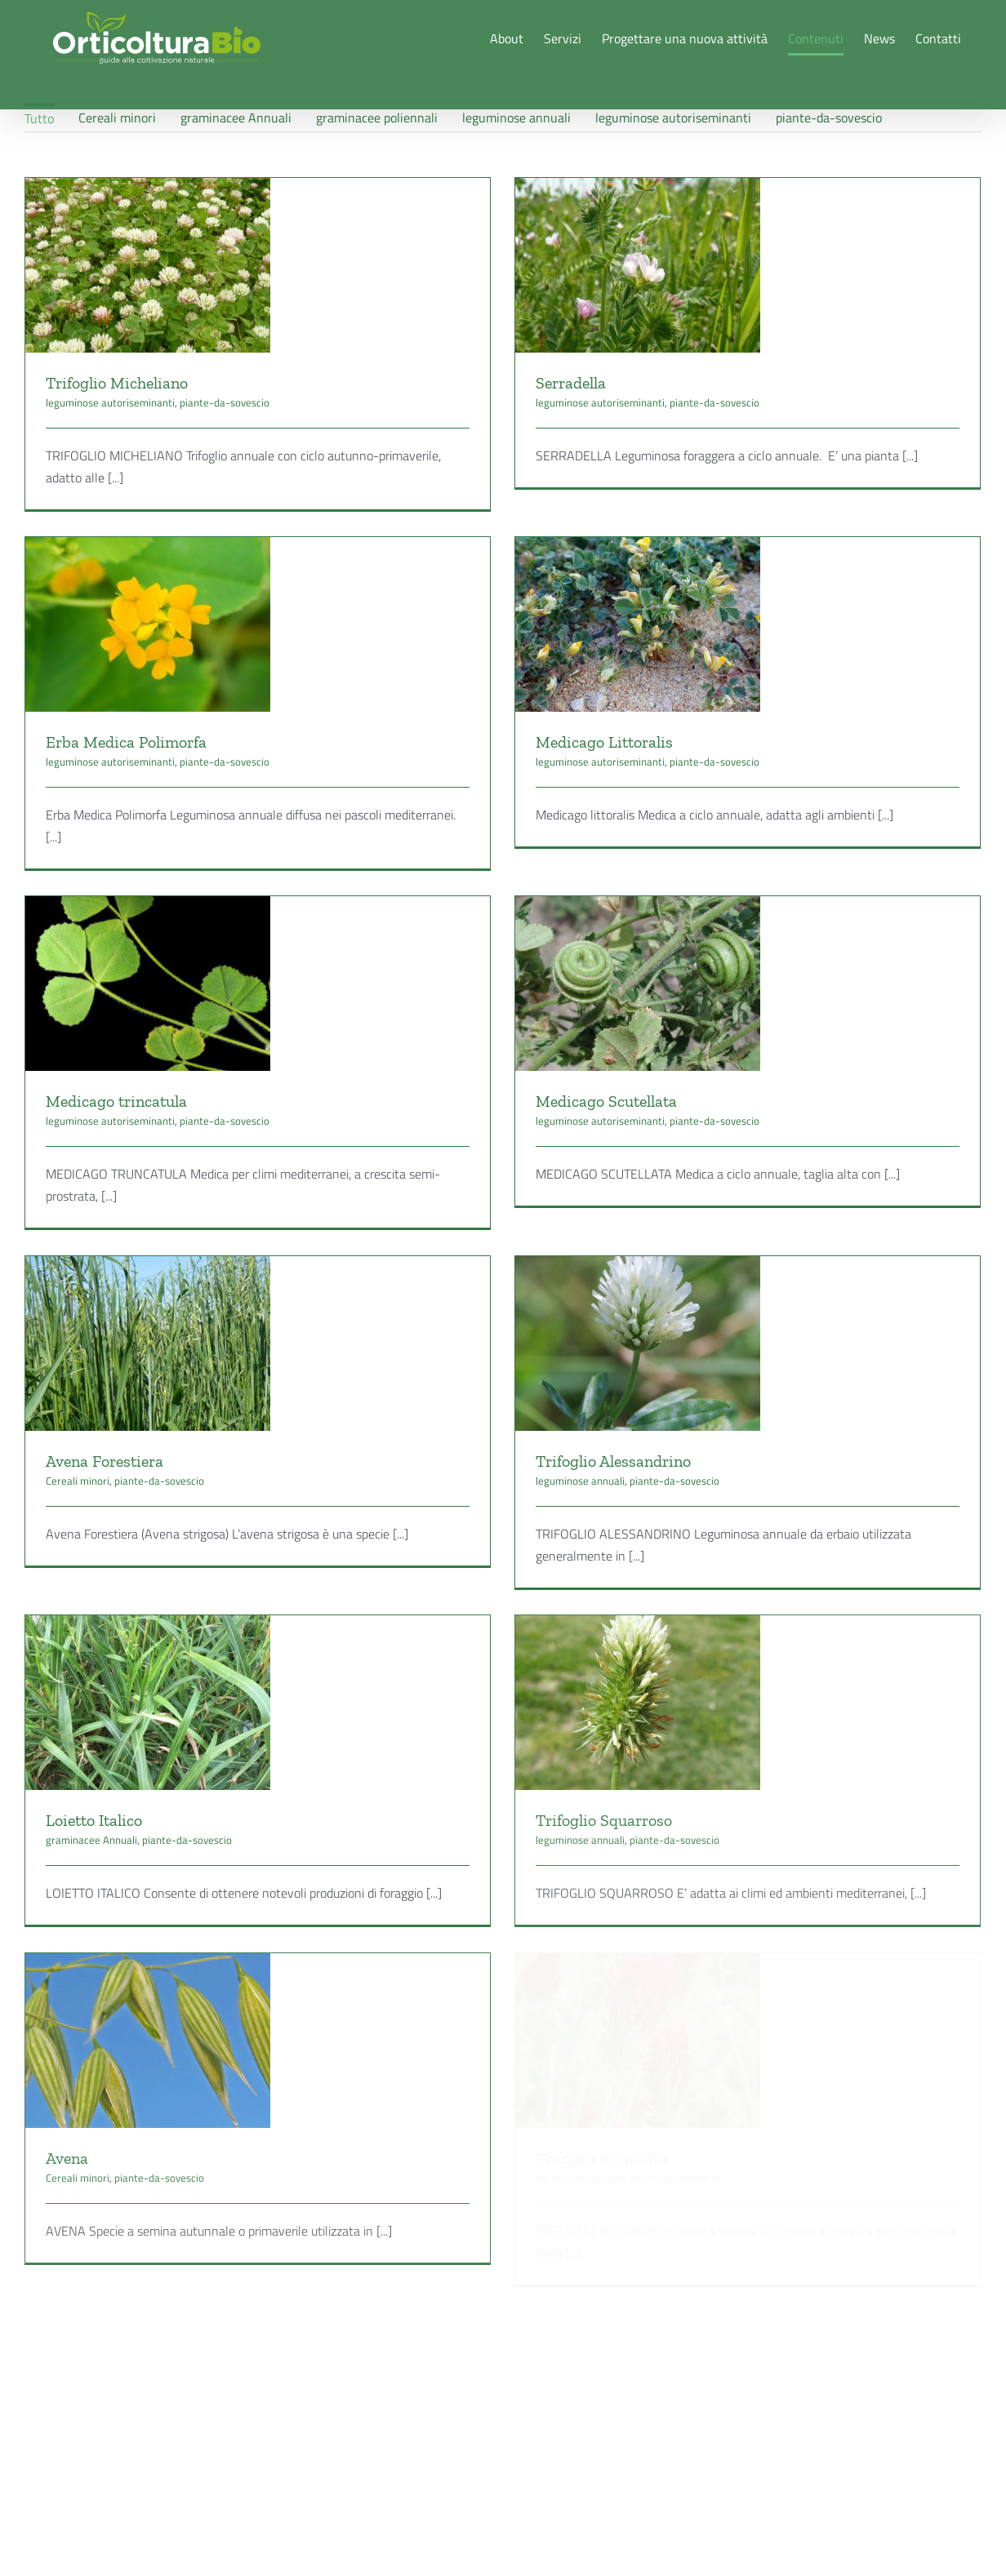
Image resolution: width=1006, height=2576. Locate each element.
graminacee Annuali (91, 1776)
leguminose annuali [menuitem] (516, 117)
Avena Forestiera (152, 1395)
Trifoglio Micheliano (117, 383)
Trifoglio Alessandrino (638, 1395)
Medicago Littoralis (629, 707)
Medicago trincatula (116, 1071)
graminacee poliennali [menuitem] (377, 117)
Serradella (547, 383)
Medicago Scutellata (582, 1071)
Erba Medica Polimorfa (174, 707)
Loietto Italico (94, 1756)
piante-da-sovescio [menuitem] (829, 117)
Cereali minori (126, 1414)
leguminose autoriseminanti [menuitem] (673, 117)
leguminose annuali (605, 1414)
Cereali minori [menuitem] (117, 117)
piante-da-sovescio (224, 402)
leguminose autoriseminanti (110, 402)
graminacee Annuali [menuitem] (236, 117)
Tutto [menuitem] (39, 118)
